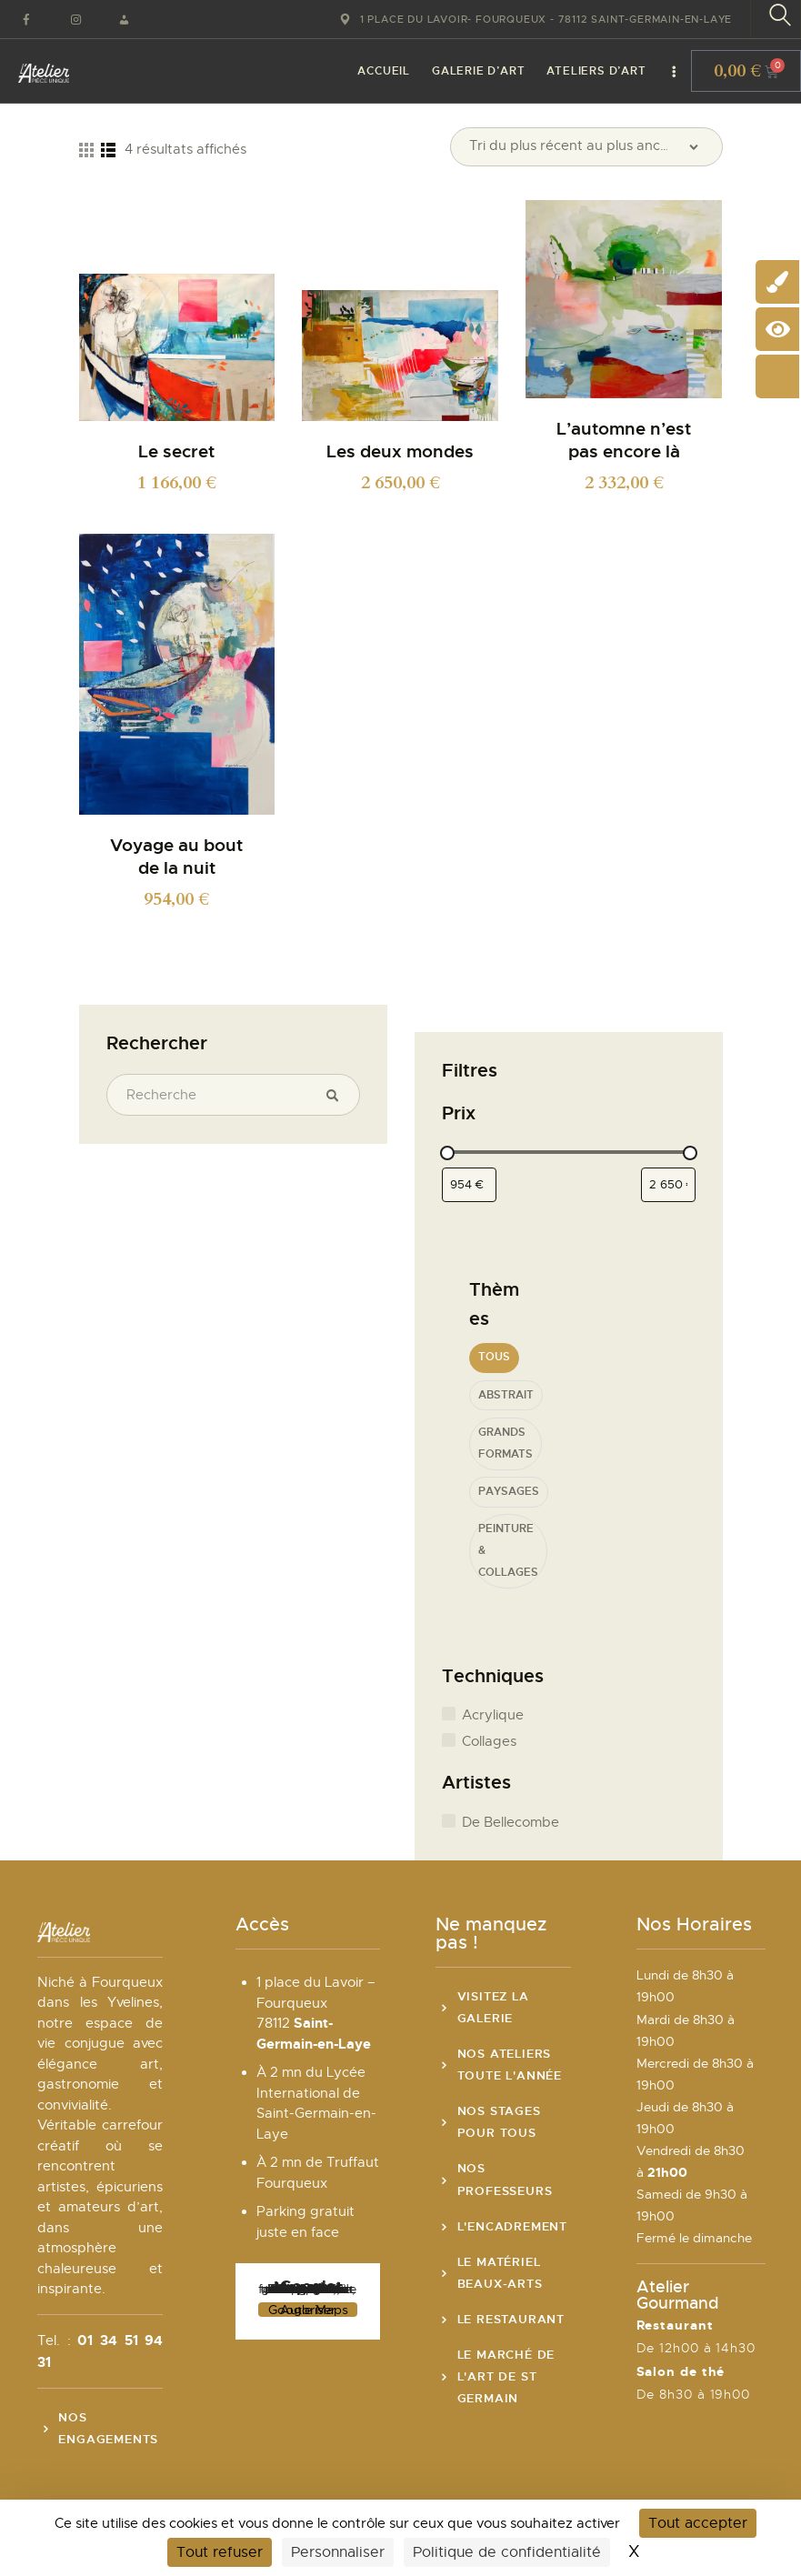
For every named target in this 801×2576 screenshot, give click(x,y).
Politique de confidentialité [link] (507, 2552)
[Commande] (586, 148)
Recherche (338, 1101)
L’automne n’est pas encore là (624, 445)
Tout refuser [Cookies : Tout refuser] (219, 2552)
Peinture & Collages (508, 1557)
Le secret (176, 457)
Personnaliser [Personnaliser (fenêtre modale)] (338, 2552)
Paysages (508, 1498)
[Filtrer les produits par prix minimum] (469, 1192)
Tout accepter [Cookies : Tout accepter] (697, 2523)
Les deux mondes (400, 457)
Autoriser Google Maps (308, 2316)
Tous (494, 1364)
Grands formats (505, 1450)
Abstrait (506, 1401)
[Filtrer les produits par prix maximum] (668, 1192)
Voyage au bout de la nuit (176, 863)
